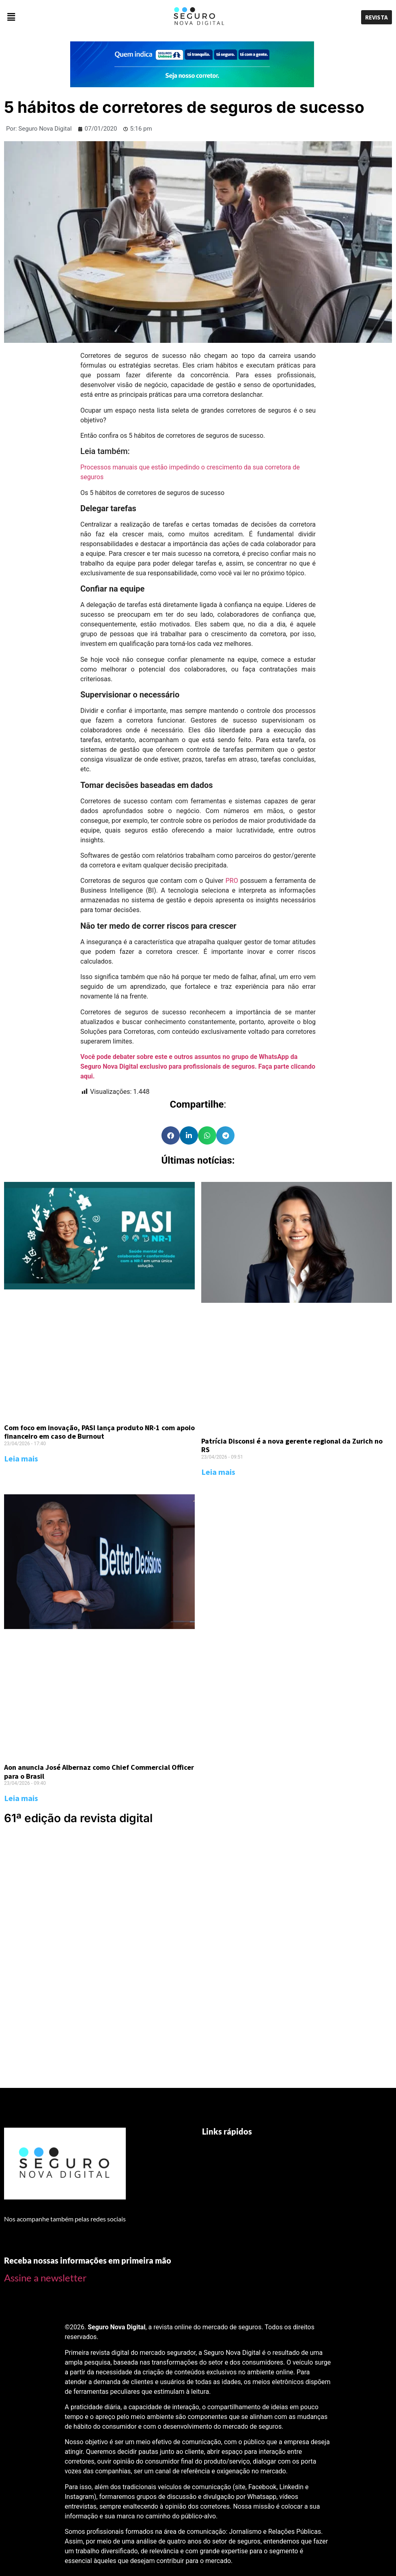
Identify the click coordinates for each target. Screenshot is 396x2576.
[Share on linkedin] (189, 1135)
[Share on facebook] (170, 1135)
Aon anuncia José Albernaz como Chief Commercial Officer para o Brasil (99, 1772)
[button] (66, 17)
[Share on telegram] (225, 1135)
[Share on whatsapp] (207, 1135)
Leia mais (21, 1458)
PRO (232, 880)
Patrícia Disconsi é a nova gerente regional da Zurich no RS (292, 1445)
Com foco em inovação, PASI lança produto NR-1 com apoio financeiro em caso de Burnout (99, 1432)
